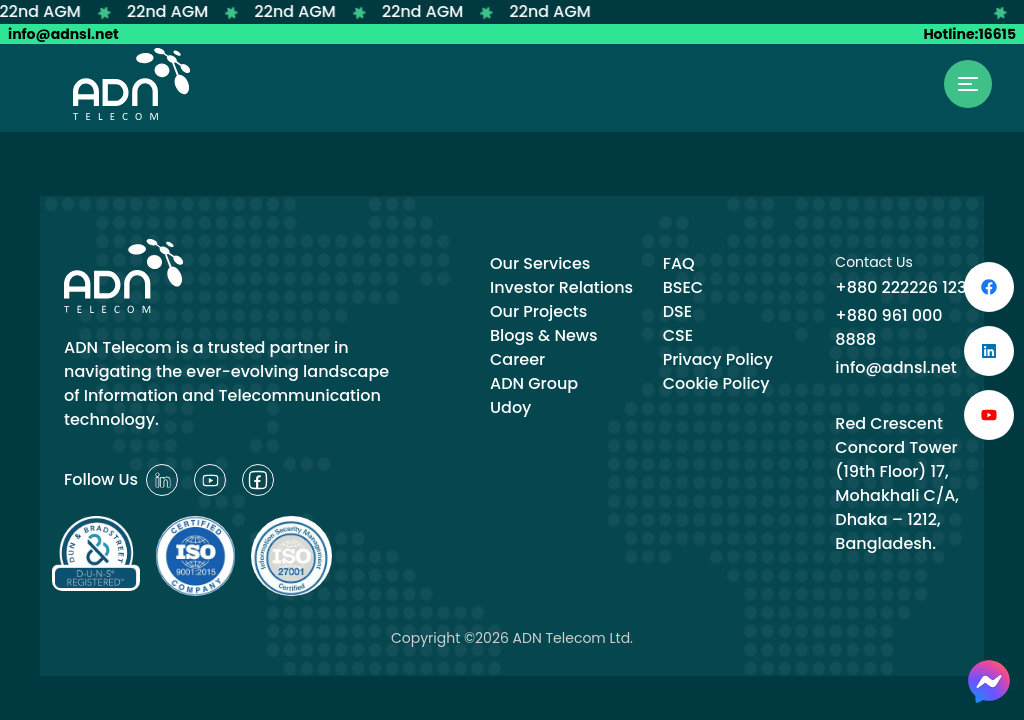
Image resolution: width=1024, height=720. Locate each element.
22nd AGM (49, 11)
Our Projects (538, 311)
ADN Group (534, 383)
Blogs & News (544, 335)
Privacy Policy (718, 359)
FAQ (679, 263)
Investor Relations (561, 287)
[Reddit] (162, 480)
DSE (677, 311)
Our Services (540, 263)
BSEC (683, 287)
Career (517, 359)
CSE (678, 335)
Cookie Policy (716, 383)
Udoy (510, 407)
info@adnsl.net (63, 34)
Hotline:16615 (969, 34)
